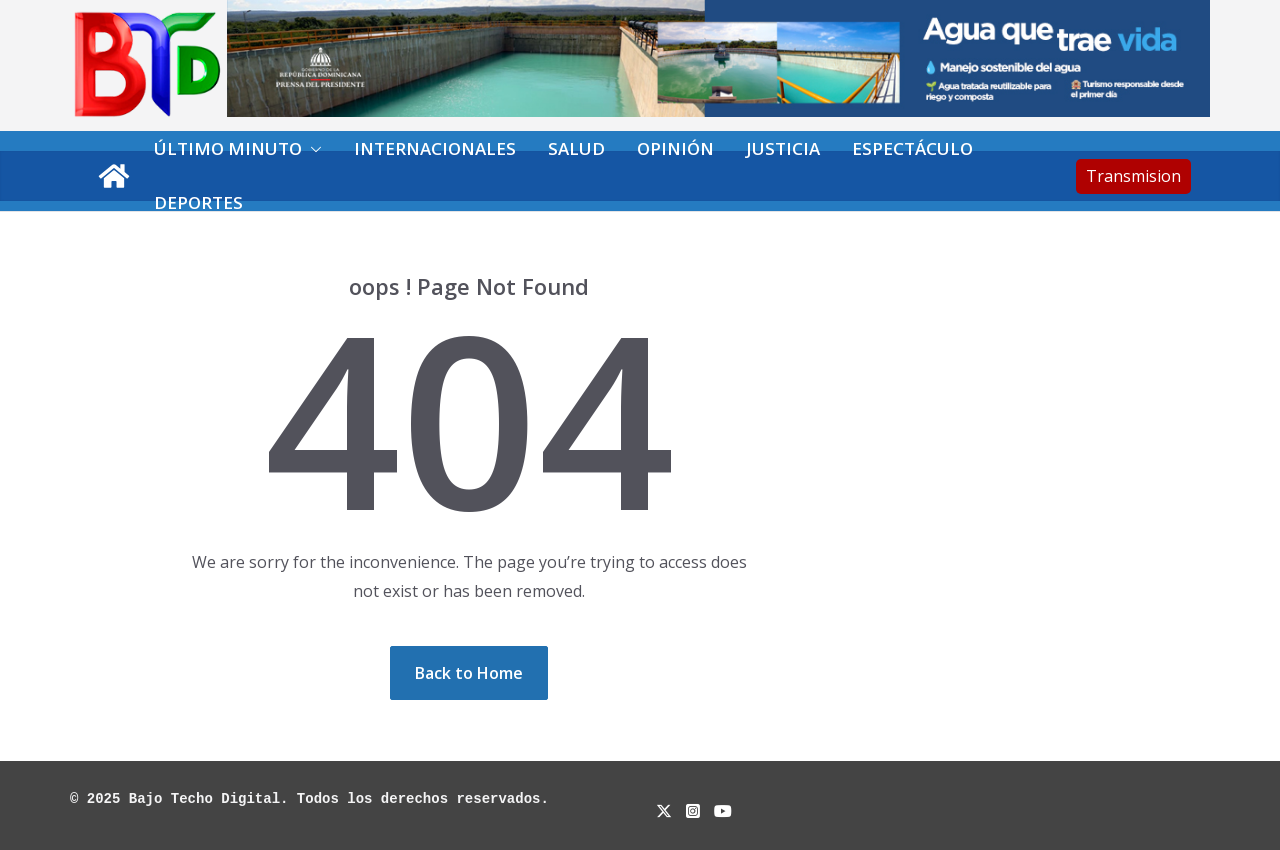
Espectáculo (912, 148)
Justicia (783, 148)
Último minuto (228, 148)
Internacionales (435, 148)
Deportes (198, 202)
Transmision (1133, 176)
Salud (576, 148)
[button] (312, 149)
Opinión (675, 148)
